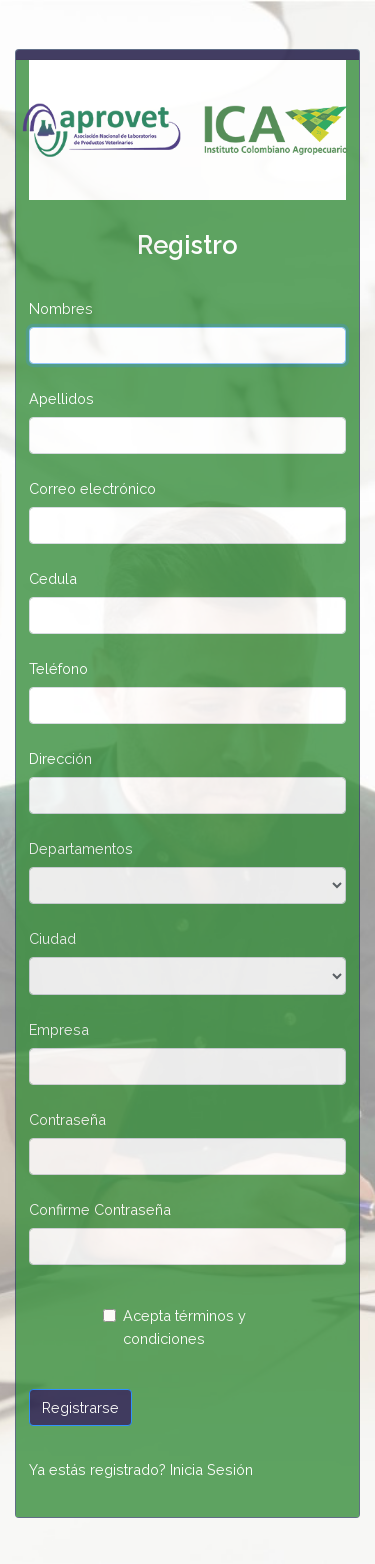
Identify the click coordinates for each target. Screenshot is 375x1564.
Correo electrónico (92, 488)
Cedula (53, 578)
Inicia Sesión (211, 1469)
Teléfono (58, 668)
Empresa (59, 1029)
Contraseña (67, 1119)
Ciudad (52, 938)
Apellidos (61, 398)
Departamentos (81, 848)
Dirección (60, 758)
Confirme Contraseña (100, 1209)
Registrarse (80, 1407)
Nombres (61, 308)
